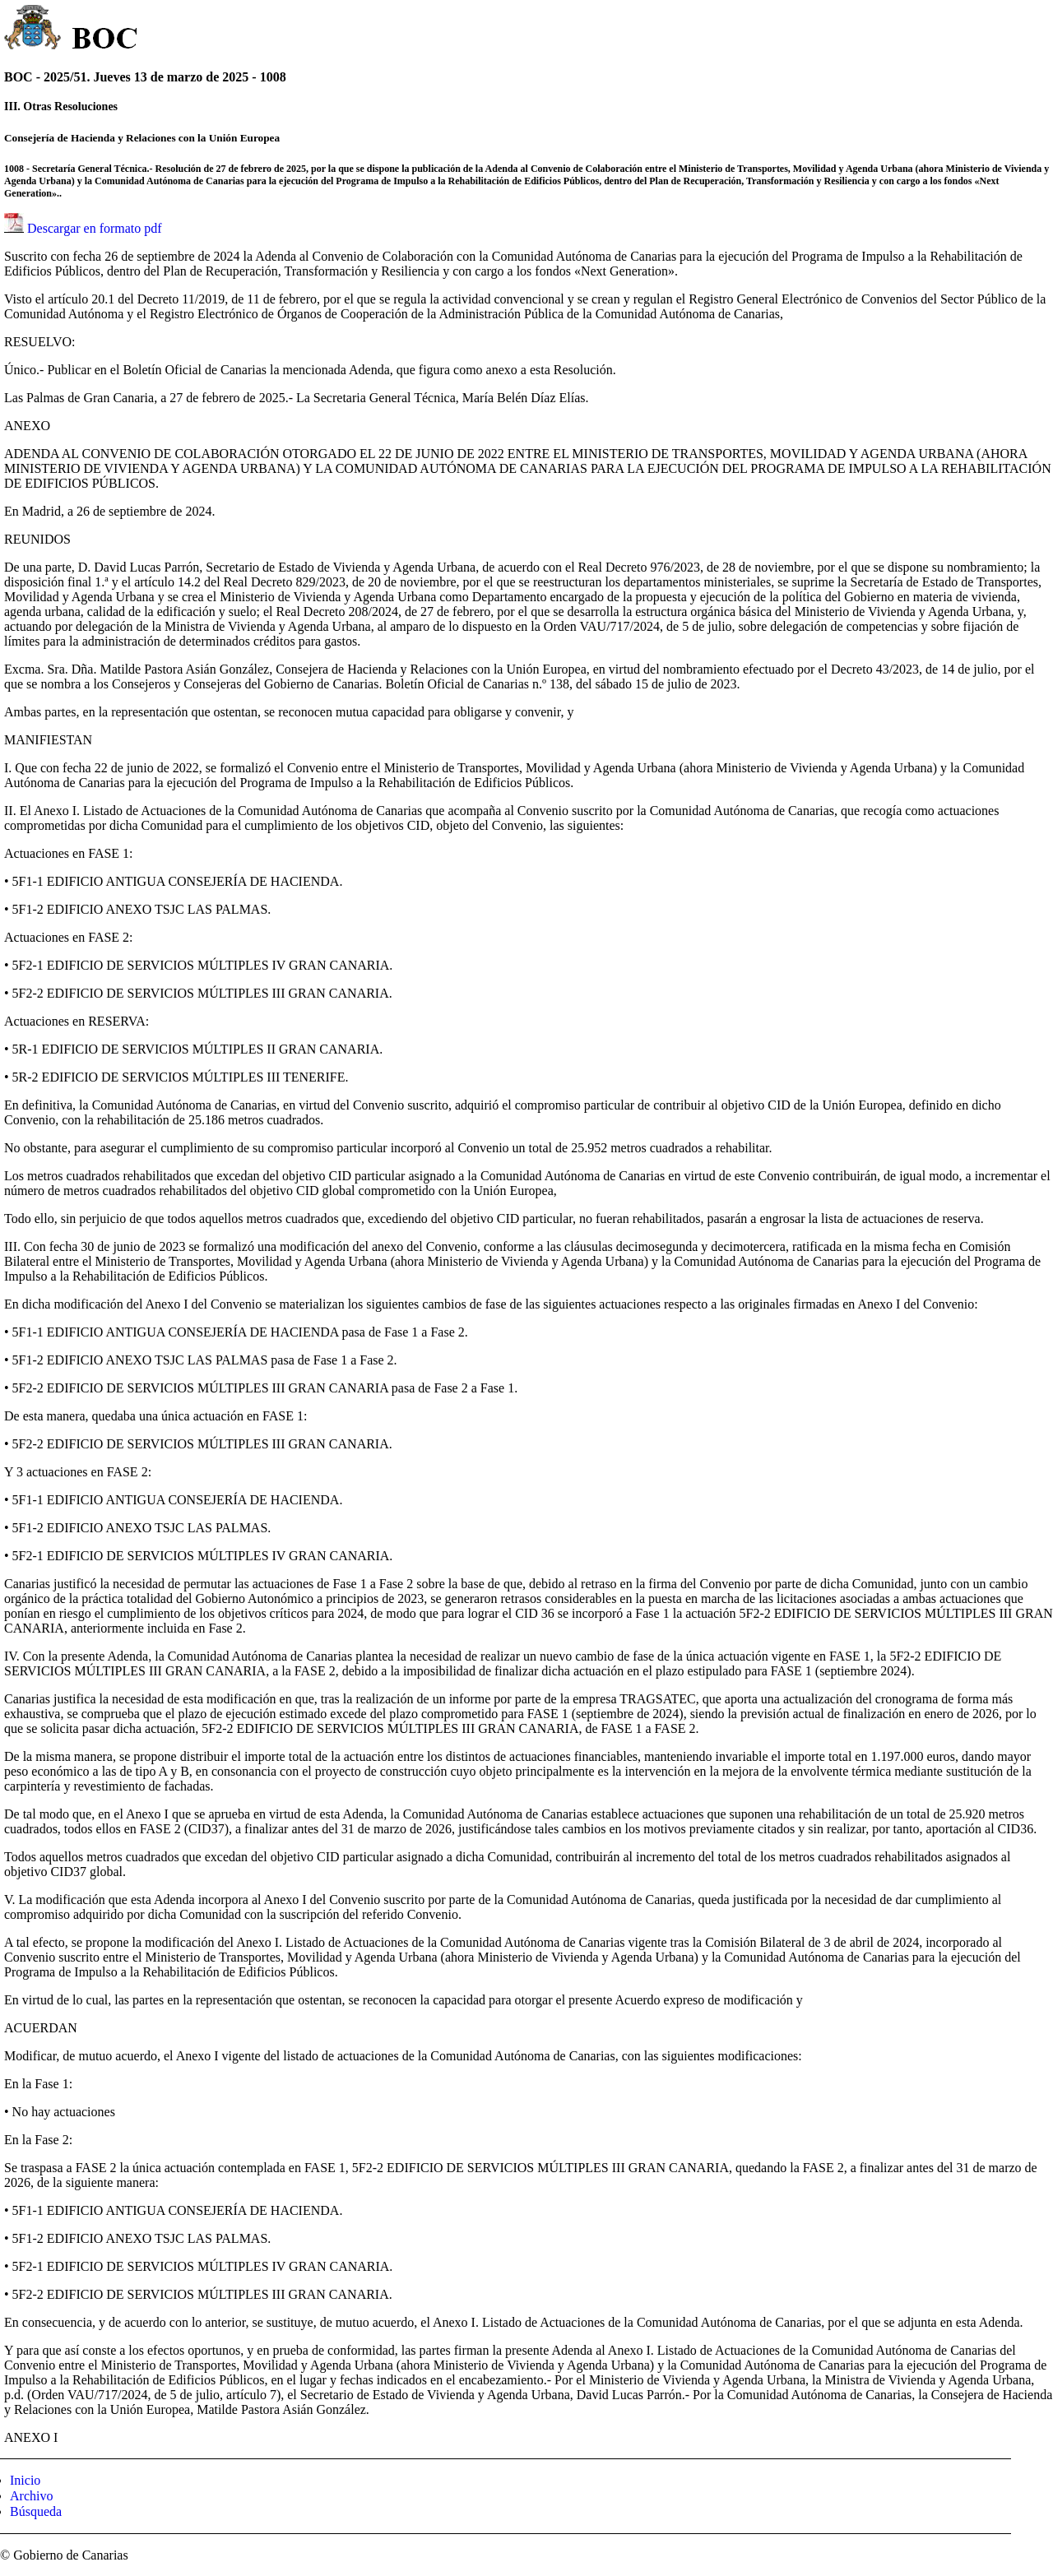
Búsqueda (36, 2511)
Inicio (25, 2480)
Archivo (31, 2496)
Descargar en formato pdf (94, 228)
